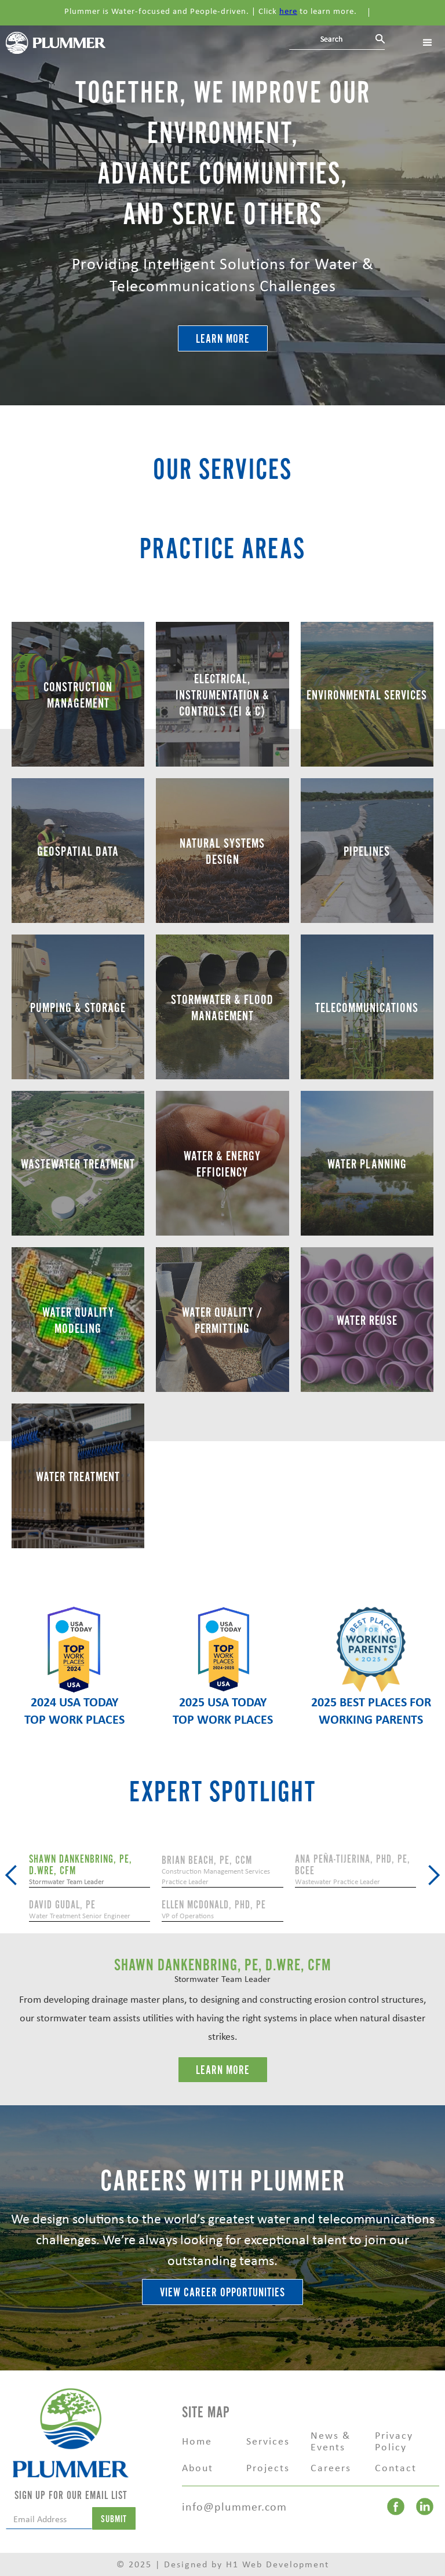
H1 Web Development (277, 2564)
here (288, 11)
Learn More (223, 339)
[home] (55, 41)
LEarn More (223, 2070)
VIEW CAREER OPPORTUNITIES (222, 2292)
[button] (11, 1875)
